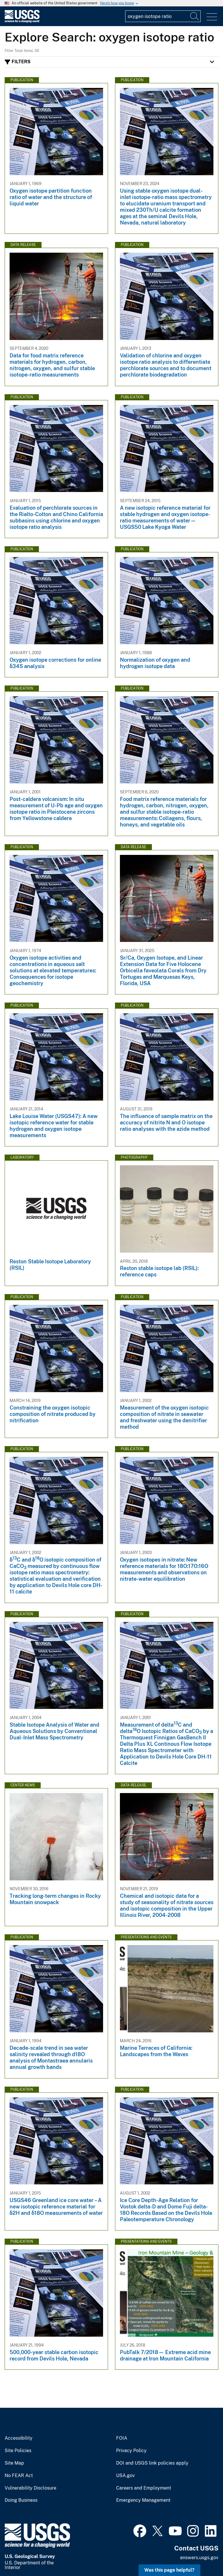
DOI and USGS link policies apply (152, 2463)
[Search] (195, 16)
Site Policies (18, 2450)
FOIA (121, 2438)
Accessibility (19, 2438)
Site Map (14, 2463)
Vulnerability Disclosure (30, 2488)
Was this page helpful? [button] (169, 2570)
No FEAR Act (19, 2475)
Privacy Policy (131, 2450)
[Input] (163, 16)
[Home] (22, 21)
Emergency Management (143, 2500)
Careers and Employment (143, 2488)
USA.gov (125, 2475)
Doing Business (21, 2500)
